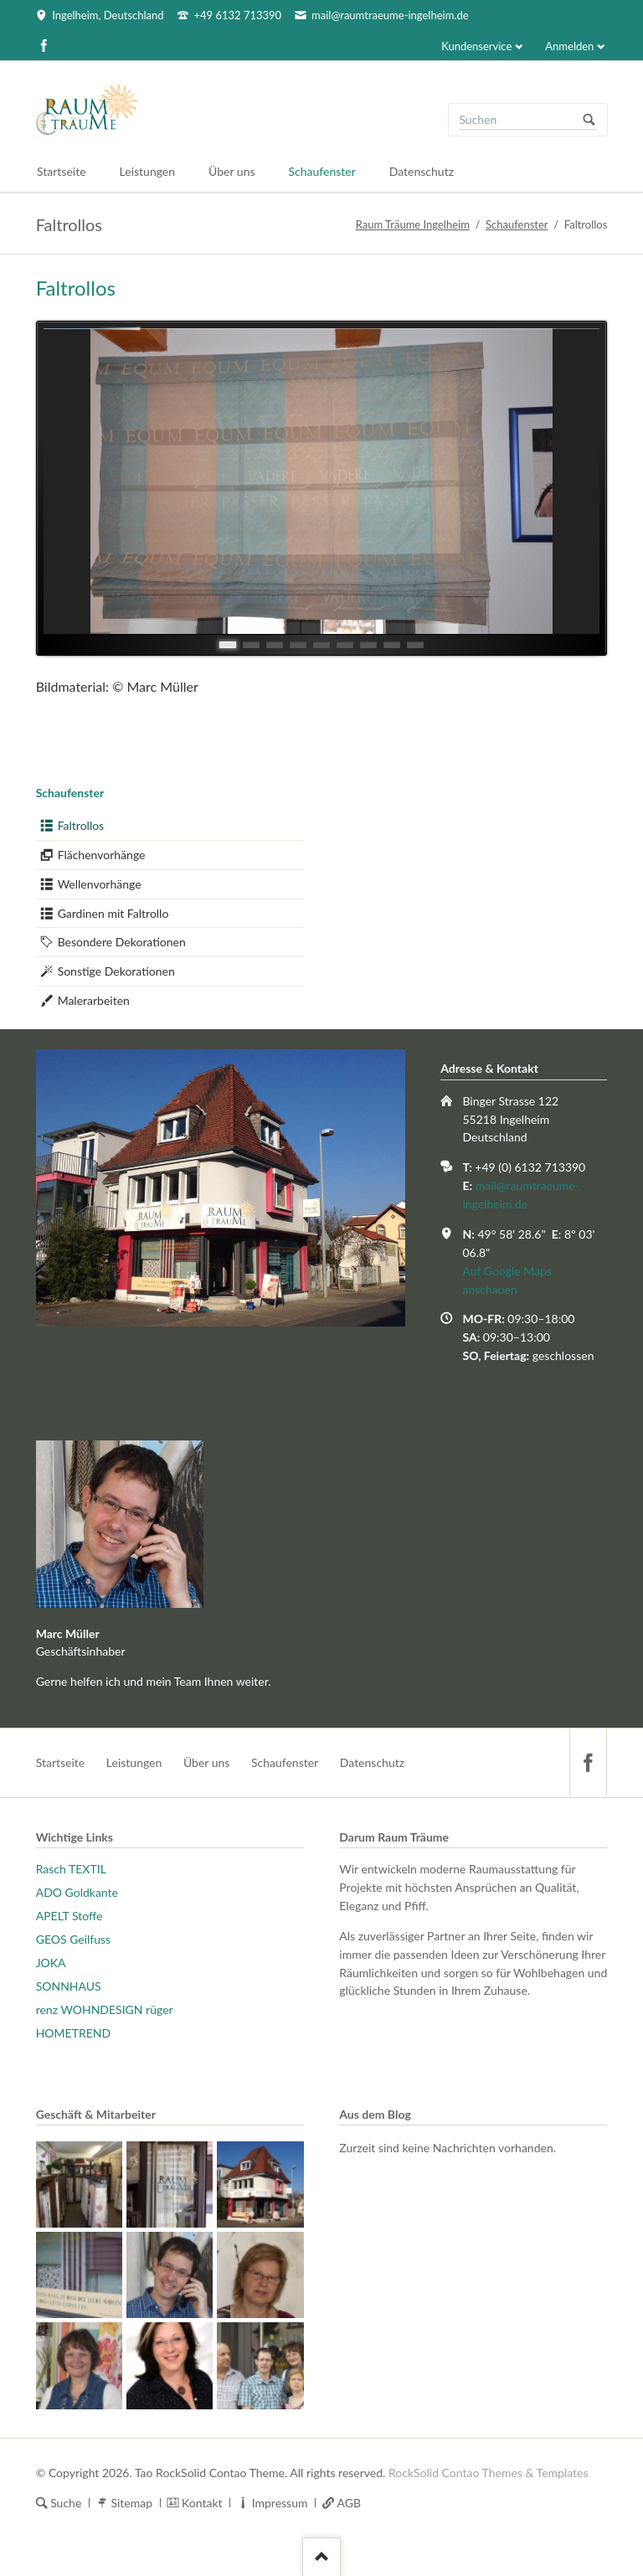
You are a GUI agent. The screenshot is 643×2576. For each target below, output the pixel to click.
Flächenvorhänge (102, 855)
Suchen (589, 120)
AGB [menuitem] (349, 2503)
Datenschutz (421, 171)
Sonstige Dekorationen (116, 971)
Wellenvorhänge (99, 884)
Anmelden (569, 46)
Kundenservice (476, 46)
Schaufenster (517, 224)
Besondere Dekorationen (122, 942)
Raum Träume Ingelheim (413, 224)
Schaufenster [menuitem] (284, 1762)
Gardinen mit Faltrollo (113, 913)
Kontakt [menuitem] (202, 2503)
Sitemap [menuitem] (131, 2503)
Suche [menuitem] (65, 2503)
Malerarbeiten (94, 1000)
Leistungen (148, 171)
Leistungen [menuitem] (134, 1762)
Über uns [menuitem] (206, 1762)
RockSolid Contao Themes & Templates (488, 2472)
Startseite (61, 171)
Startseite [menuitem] (60, 1762)
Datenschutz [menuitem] (372, 1762)
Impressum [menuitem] (280, 2503)
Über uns (231, 171)
